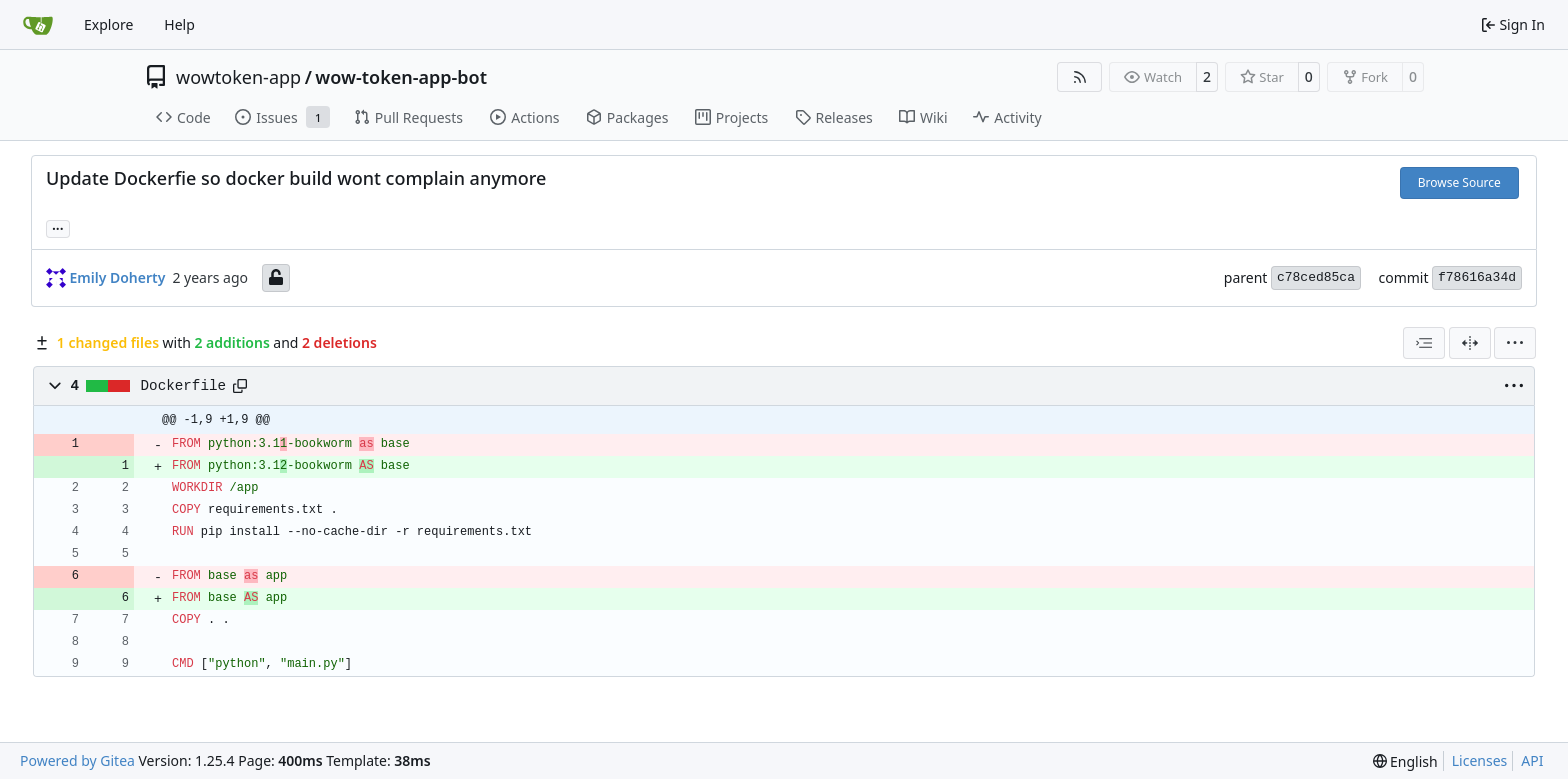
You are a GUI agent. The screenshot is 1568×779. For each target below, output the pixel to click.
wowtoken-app (238, 77)
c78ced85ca (1316, 277)
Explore (108, 24)
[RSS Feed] (1080, 77)
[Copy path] (240, 386)
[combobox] (1424, 343)
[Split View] (1470, 343)
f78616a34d (1477, 277)
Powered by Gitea (77, 760)
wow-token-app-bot (401, 77)
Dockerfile (184, 386)
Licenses (1480, 760)
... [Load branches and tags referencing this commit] (58, 227)
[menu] (1515, 343)
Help (179, 24)
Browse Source (1459, 182)
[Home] (38, 25)
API (1532, 760)
